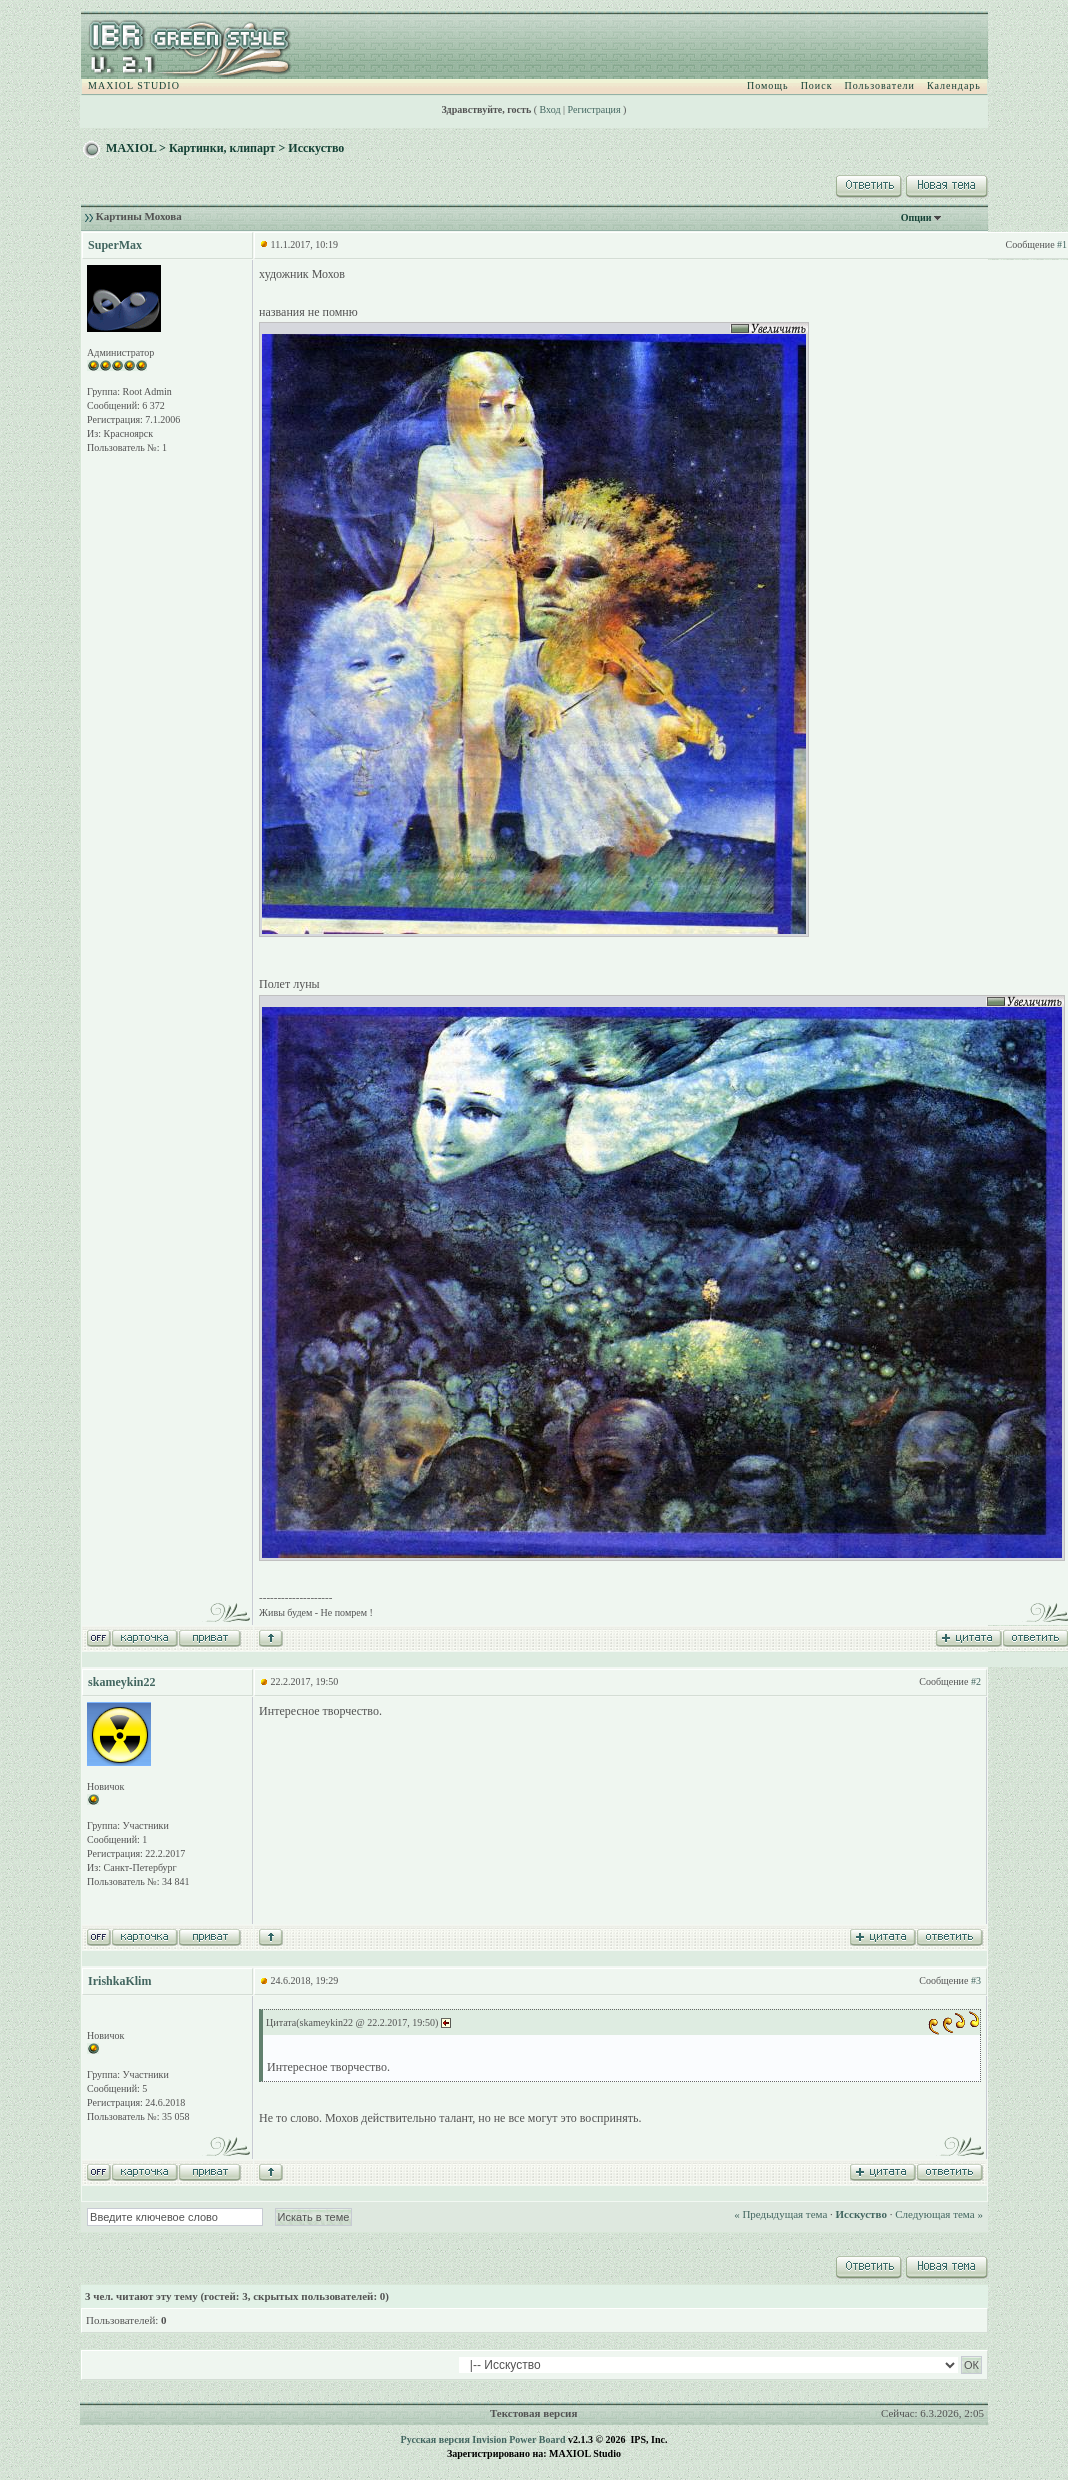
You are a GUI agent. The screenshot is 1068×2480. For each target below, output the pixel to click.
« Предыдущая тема (780, 2214)
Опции (916, 217)
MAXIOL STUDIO (134, 85)
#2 (976, 1681)
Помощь (768, 85)
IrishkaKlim (119, 1981)
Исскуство (316, 148)
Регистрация (594, 109)
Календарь (954, 85)
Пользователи (880, 85)
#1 (1062, 244)
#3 (976, 1980)
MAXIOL (131, 148)
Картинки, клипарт (222, 148)
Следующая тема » (939, 2214)
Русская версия (435, 2439)
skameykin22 (121, 1682)
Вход (550, 109)
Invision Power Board (518, 2439)
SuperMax (115, 245)
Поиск (817, 85)
